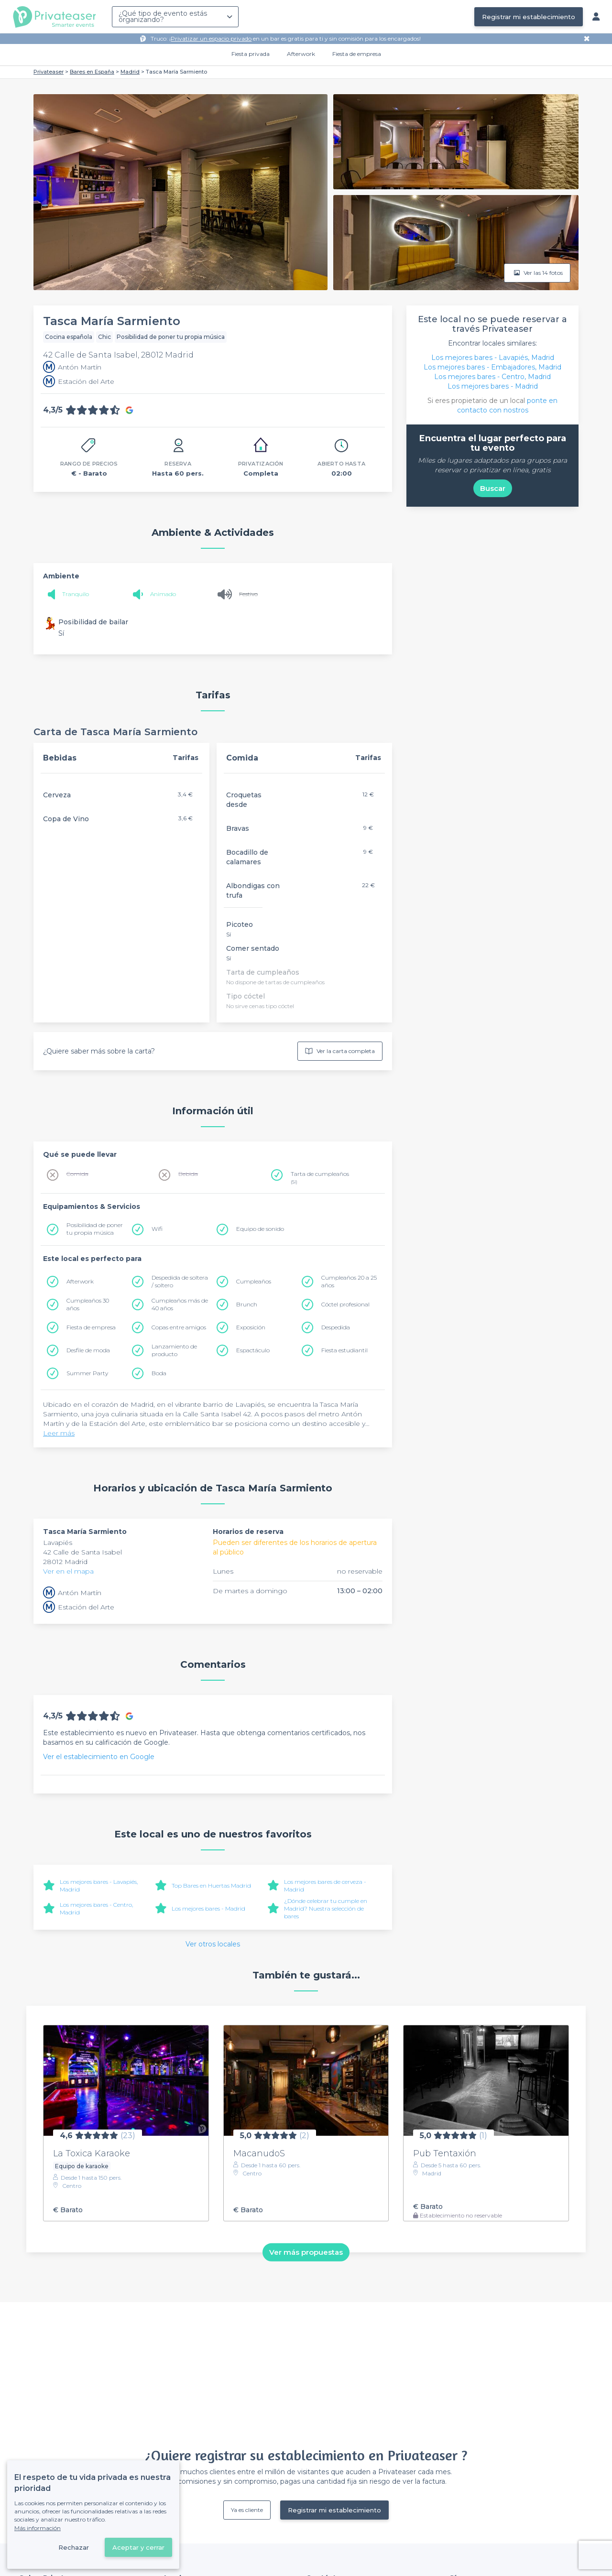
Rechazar (73, 2547)
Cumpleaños (253, 1281)
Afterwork (301, 53)
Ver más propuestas (306, 2252)
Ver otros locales (213, 1944)
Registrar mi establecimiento (528, 17)
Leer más (59, 1433)
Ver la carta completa (340, 1051)
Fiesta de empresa (356, 53)
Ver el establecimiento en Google (98, 1756)
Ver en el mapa (68, 1571)
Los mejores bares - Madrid (208, 1908)
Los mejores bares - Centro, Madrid (492, 376)
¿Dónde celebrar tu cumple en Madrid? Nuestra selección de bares (325, 1908)
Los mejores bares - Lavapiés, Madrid (492, 357)
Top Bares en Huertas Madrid (211, 1885)
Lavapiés (57, 1542)
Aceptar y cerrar (138, 2547)
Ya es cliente (247, 2509)
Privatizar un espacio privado (211, 38)
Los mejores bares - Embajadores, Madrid (492, 367)
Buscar (492, 488)
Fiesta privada (250, 53)
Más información (37, 2528)
